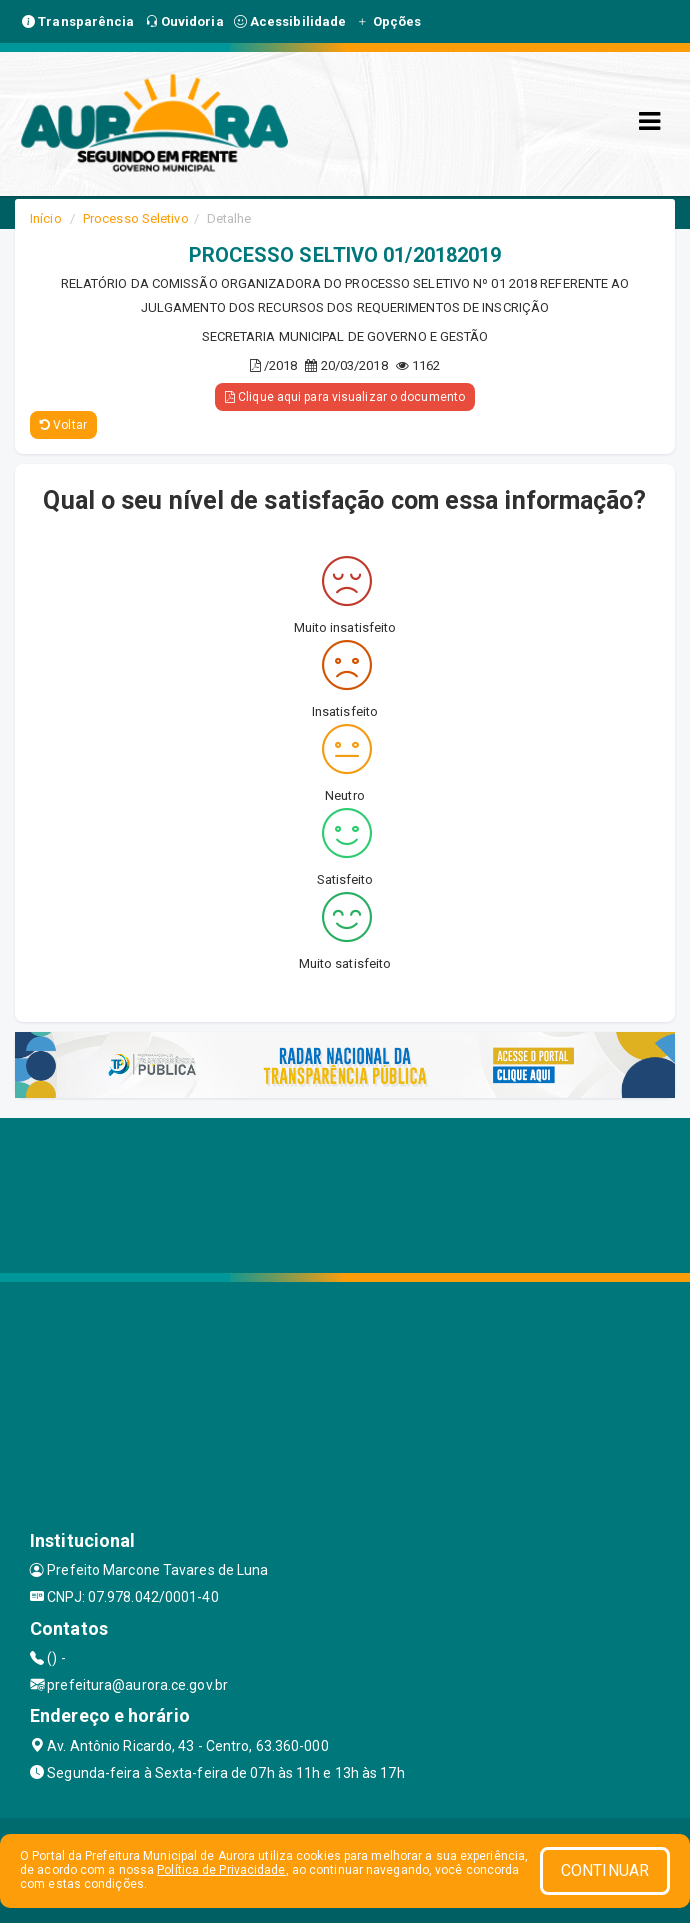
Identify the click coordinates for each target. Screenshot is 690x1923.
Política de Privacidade (221, 1870)
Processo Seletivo (136, 218)
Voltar (63, 425)
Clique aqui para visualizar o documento (345, 397)
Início (46, 218)
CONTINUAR (605, 1870)
